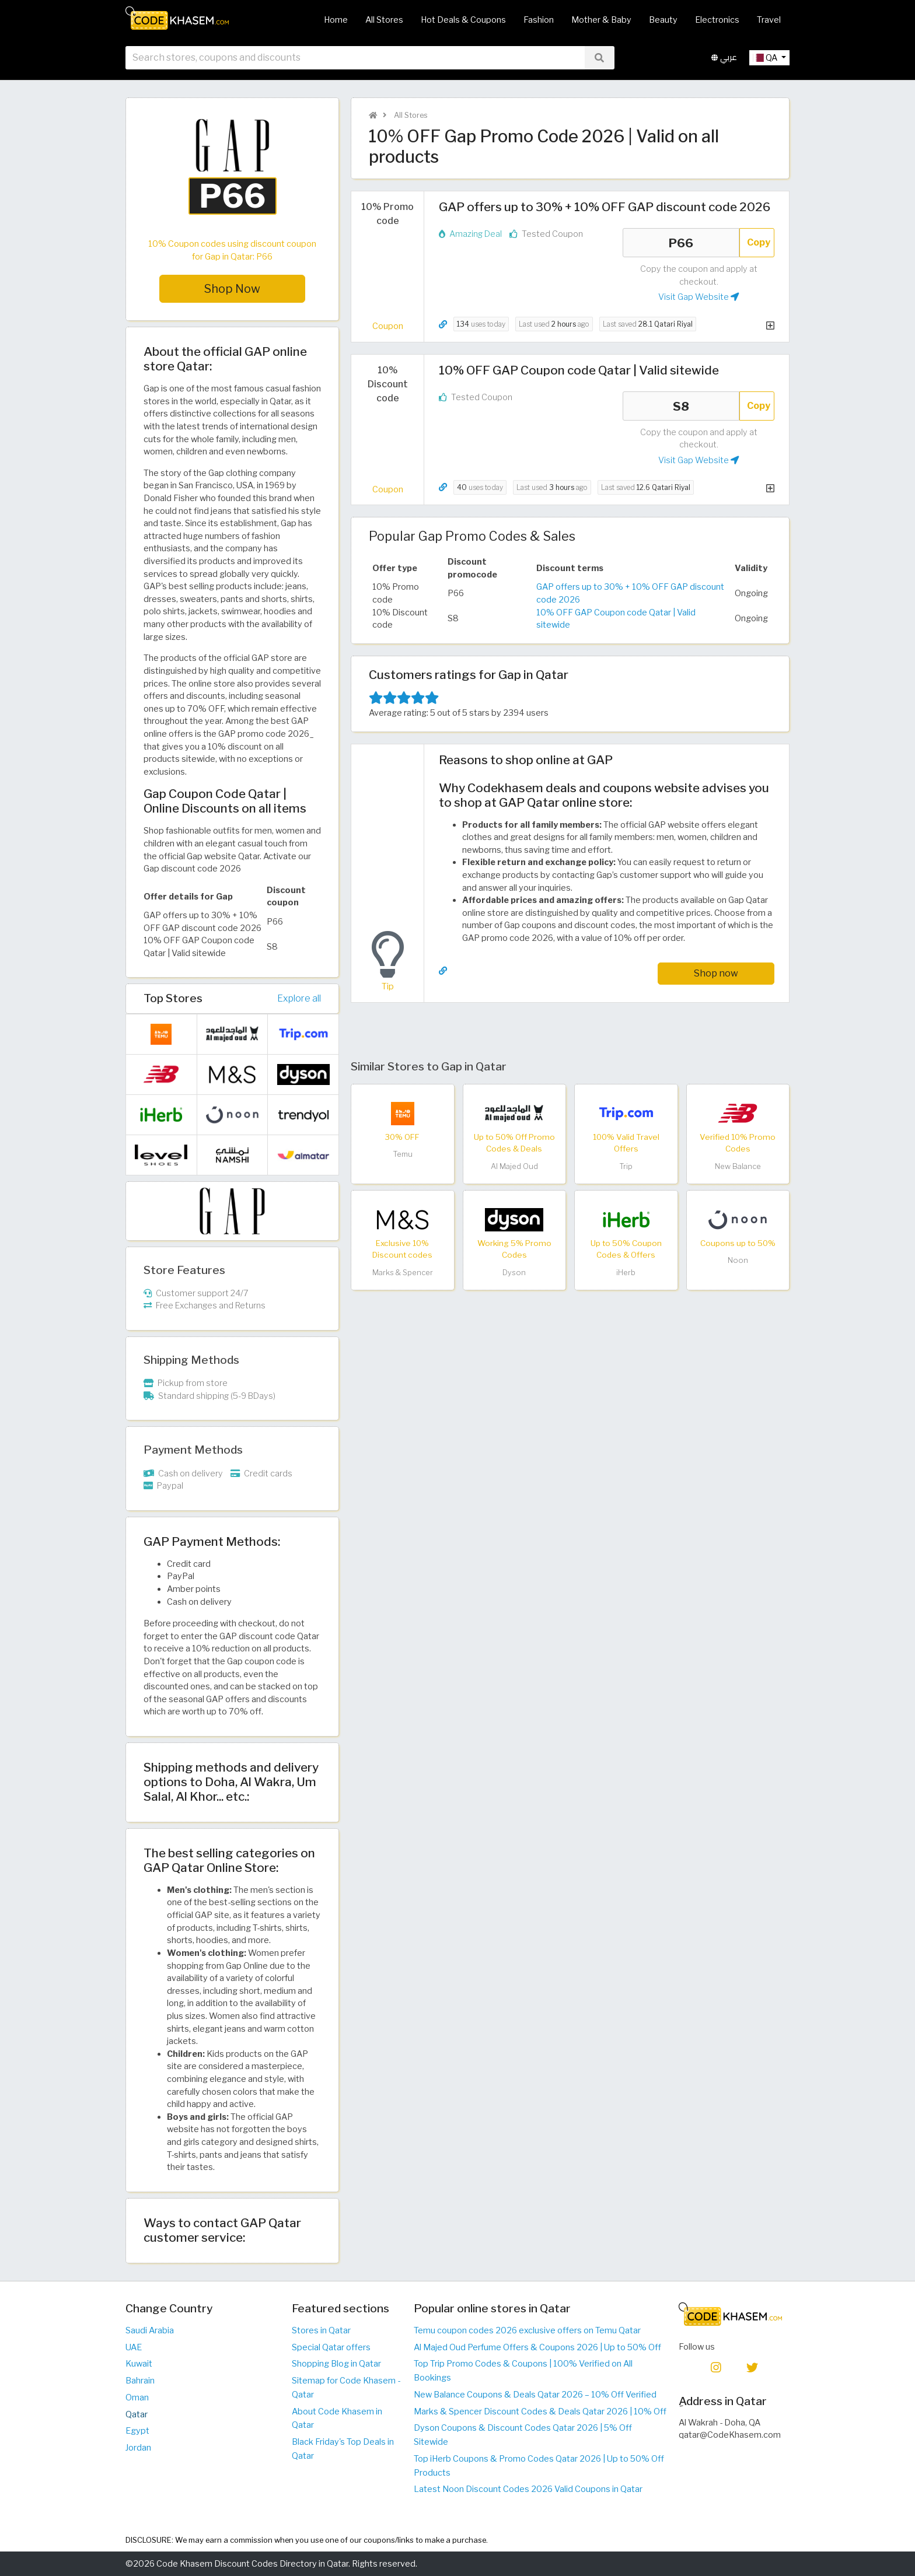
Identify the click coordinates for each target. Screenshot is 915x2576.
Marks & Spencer (402, 1272)
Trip (626, 1166)
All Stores (384, 20)
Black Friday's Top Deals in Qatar (343, 2449)
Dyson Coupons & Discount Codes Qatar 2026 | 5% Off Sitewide (523, 2435)
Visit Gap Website (698, 297)
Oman (137, 2397)
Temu (403, 1154)
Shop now (716, 973)
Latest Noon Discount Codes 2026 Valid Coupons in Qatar (528, 2489)
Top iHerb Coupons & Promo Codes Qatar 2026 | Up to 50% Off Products (539, 2466)
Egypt (137, 2431)
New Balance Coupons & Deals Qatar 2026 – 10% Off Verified (535, 2394)
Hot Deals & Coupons (463, 20)
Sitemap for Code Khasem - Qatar (346, 2387)
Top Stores (173, 998)
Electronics (717, 20)
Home (336, 20)
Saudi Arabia (149, 2330)
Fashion (538, 20)
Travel (769, 20)
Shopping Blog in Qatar (336, 2363)
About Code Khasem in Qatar (337, 2418)
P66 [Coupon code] (681, 242)
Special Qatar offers (331, 2347)
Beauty (663, 20)
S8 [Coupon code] (681, 406)
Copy (758, 242)
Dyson (514, 1272)
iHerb (625, 1272)
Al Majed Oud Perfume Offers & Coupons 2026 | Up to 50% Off (537, 2347)
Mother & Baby (601, 20)
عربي (724, 57)
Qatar (136, 2414)
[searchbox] (355, 57)
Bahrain (140, 2380)
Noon (738, 1260)
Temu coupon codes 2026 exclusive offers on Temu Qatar (527, 2330)
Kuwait (138, 2363)
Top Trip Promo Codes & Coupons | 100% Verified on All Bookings (523, 2370)
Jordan (138, 2447)
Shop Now (232, 289)
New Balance (738, 1166)
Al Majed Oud (514, 1166)
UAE (133, 2347)
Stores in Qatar (321, 2330)
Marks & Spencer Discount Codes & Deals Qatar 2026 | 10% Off (540, 2411)
